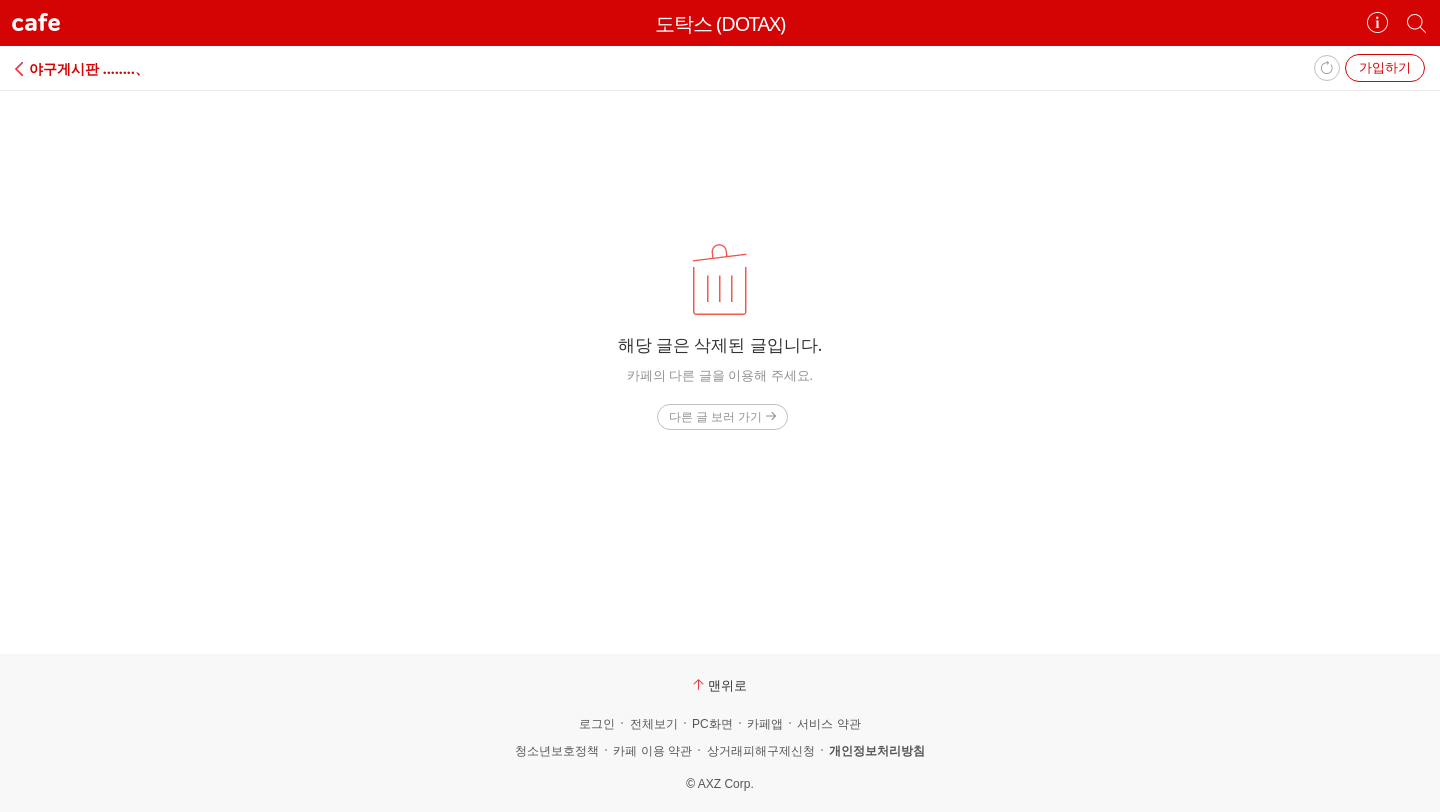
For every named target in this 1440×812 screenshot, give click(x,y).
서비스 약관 (828, 724)
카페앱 (765, 724)
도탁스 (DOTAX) (720, 23)
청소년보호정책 (557, 751)
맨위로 (720, 685)
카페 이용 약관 (652, 751)
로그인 (597, 724)
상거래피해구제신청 (761, 751)
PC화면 (712, 724)
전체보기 (654, 724)
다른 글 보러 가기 (722, 416)
